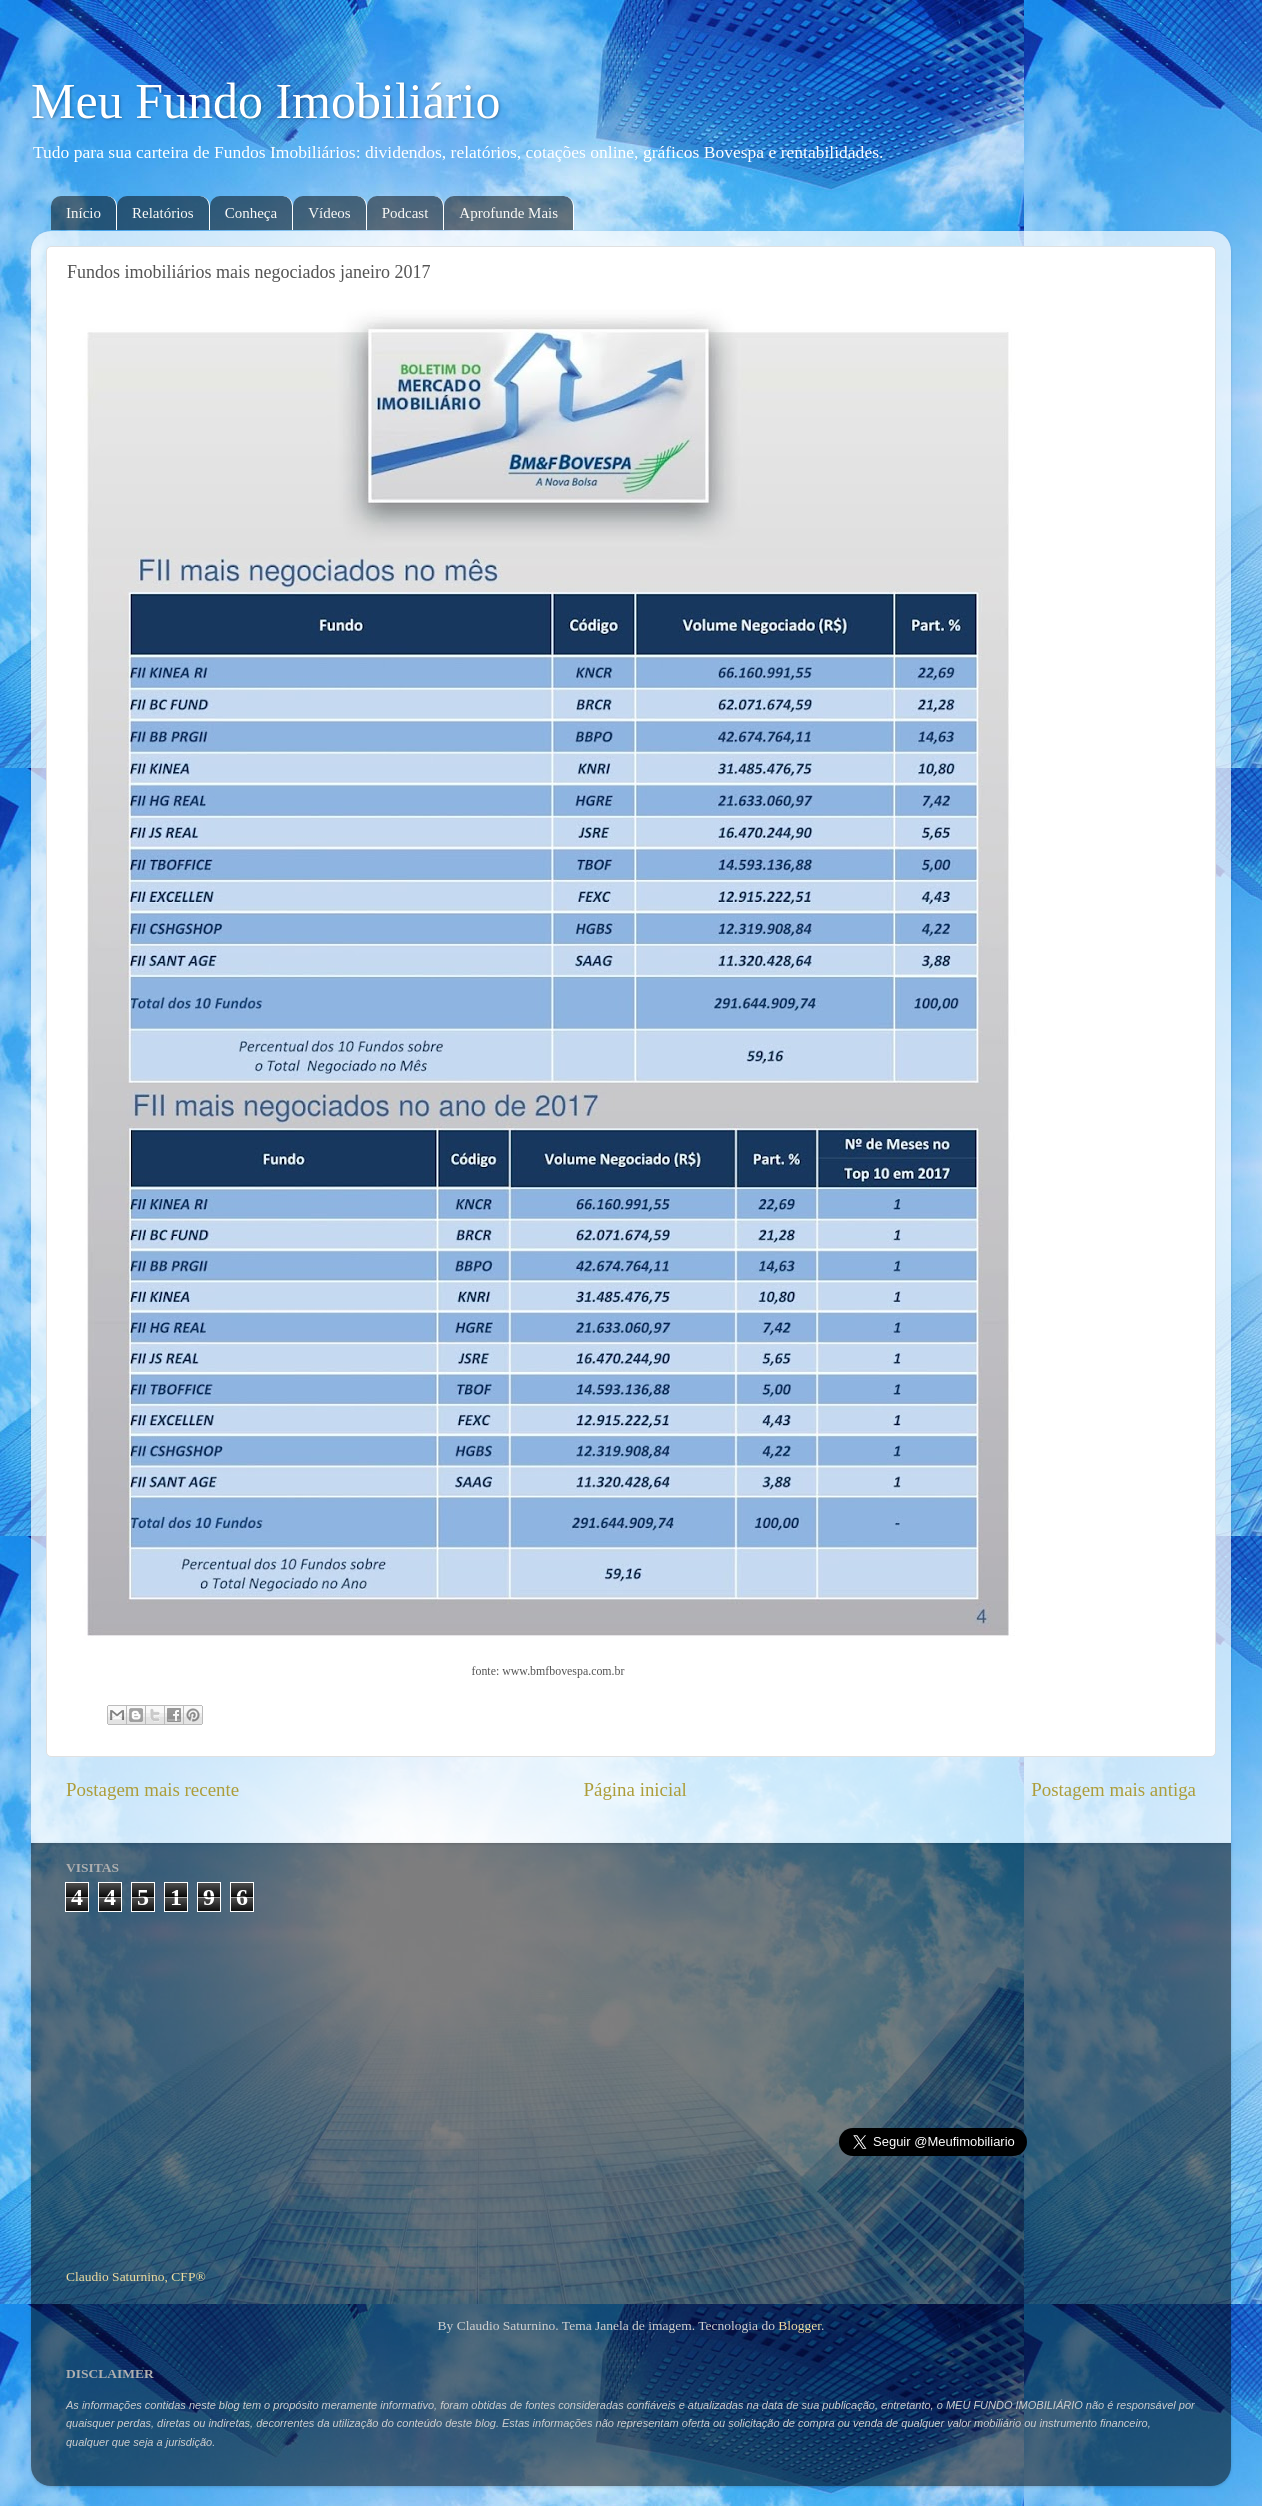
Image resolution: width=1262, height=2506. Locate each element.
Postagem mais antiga (1113, 1789)
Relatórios (163, 213)
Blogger (799, 2325)
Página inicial (635, 1789)
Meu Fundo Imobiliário (265, 101)
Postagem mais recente (152, 1789)
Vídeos (329, 213)
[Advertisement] (631, 2082)
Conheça (251, 213)
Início (83, 213)
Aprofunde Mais (508, 213)
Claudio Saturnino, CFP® (136, 2276)
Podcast (405, 213)
